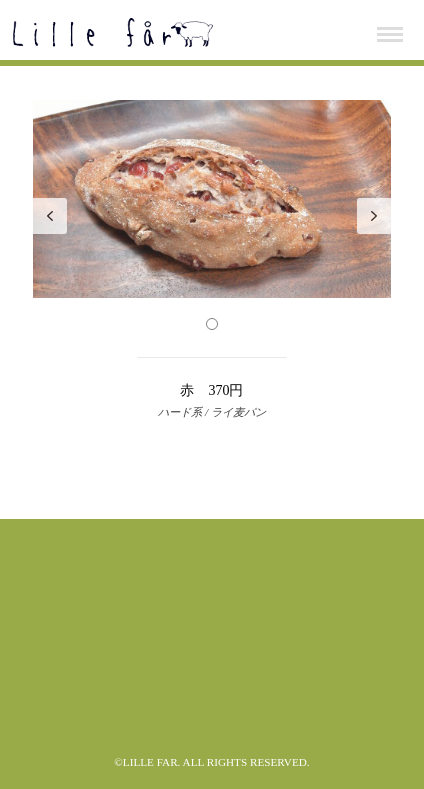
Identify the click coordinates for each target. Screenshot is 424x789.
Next (374, 216)
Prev (50, 216)
